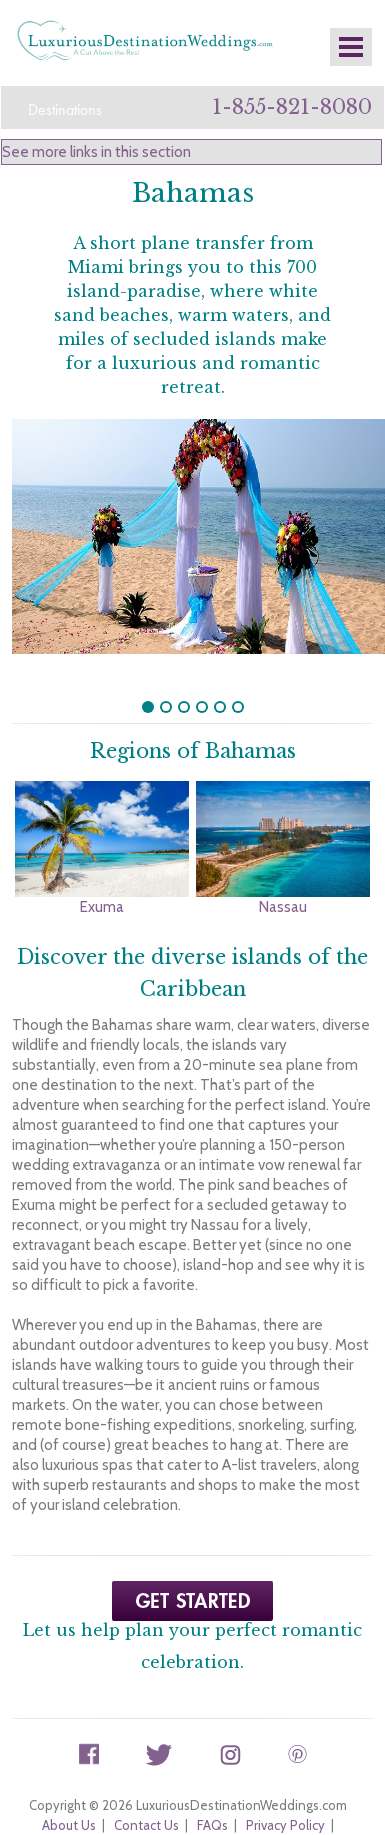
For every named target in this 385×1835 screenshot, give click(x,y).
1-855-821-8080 (292, 107)
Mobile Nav (351, 47)
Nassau (283, 871)
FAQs (212, 1789)
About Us (69, 1789)
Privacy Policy (285, 1789)
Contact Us (146, 1789)
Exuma (102, 871)
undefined (148, 671)
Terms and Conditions (187, 1809)
